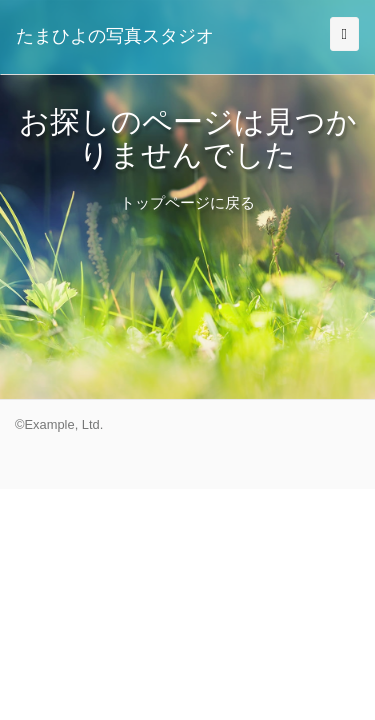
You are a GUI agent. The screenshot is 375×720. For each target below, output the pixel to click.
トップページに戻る (187, 202)
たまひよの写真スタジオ (115, 36)
